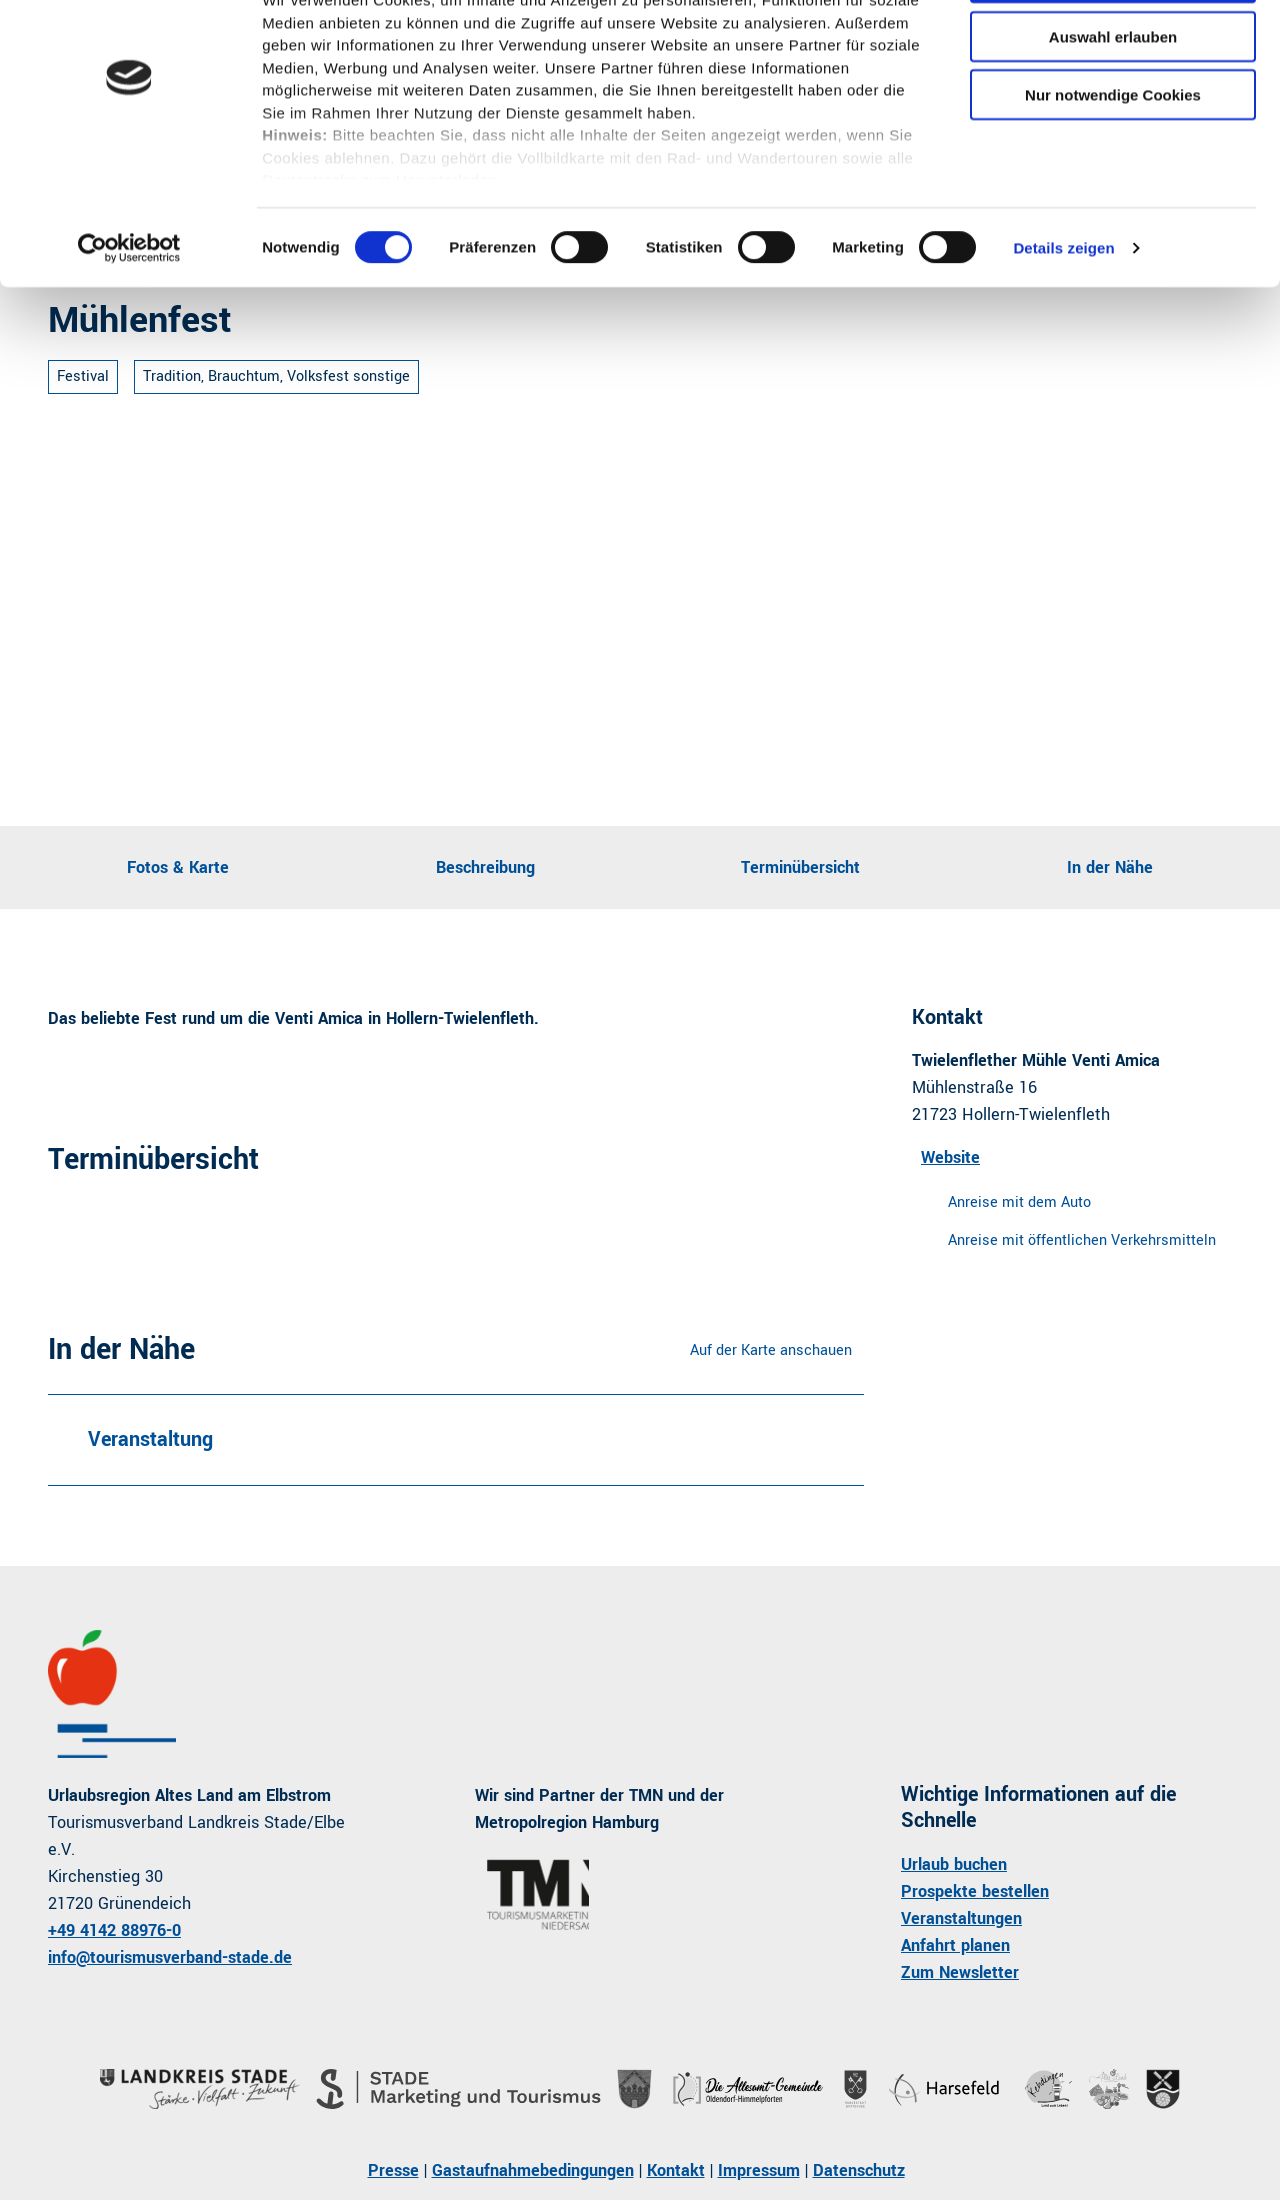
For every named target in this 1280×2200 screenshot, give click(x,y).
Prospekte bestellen (975, 1891)
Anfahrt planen (955, 1945)
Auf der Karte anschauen (771, 1350)
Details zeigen (1063, 319)
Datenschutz (859, 2170)
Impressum (759, 2170)
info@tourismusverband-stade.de (170, 1957)
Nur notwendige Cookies (1113, 166)
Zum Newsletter (960, 1972)
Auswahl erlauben (1113, 108)
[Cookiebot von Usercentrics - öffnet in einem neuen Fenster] (129, 320)
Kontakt (676, 2170)
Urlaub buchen (954, 1864)
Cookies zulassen (1113, 49)
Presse (393, 2170)
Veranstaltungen (961, 1918)
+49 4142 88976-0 (114, 1930)
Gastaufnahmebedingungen (533, 2170)
